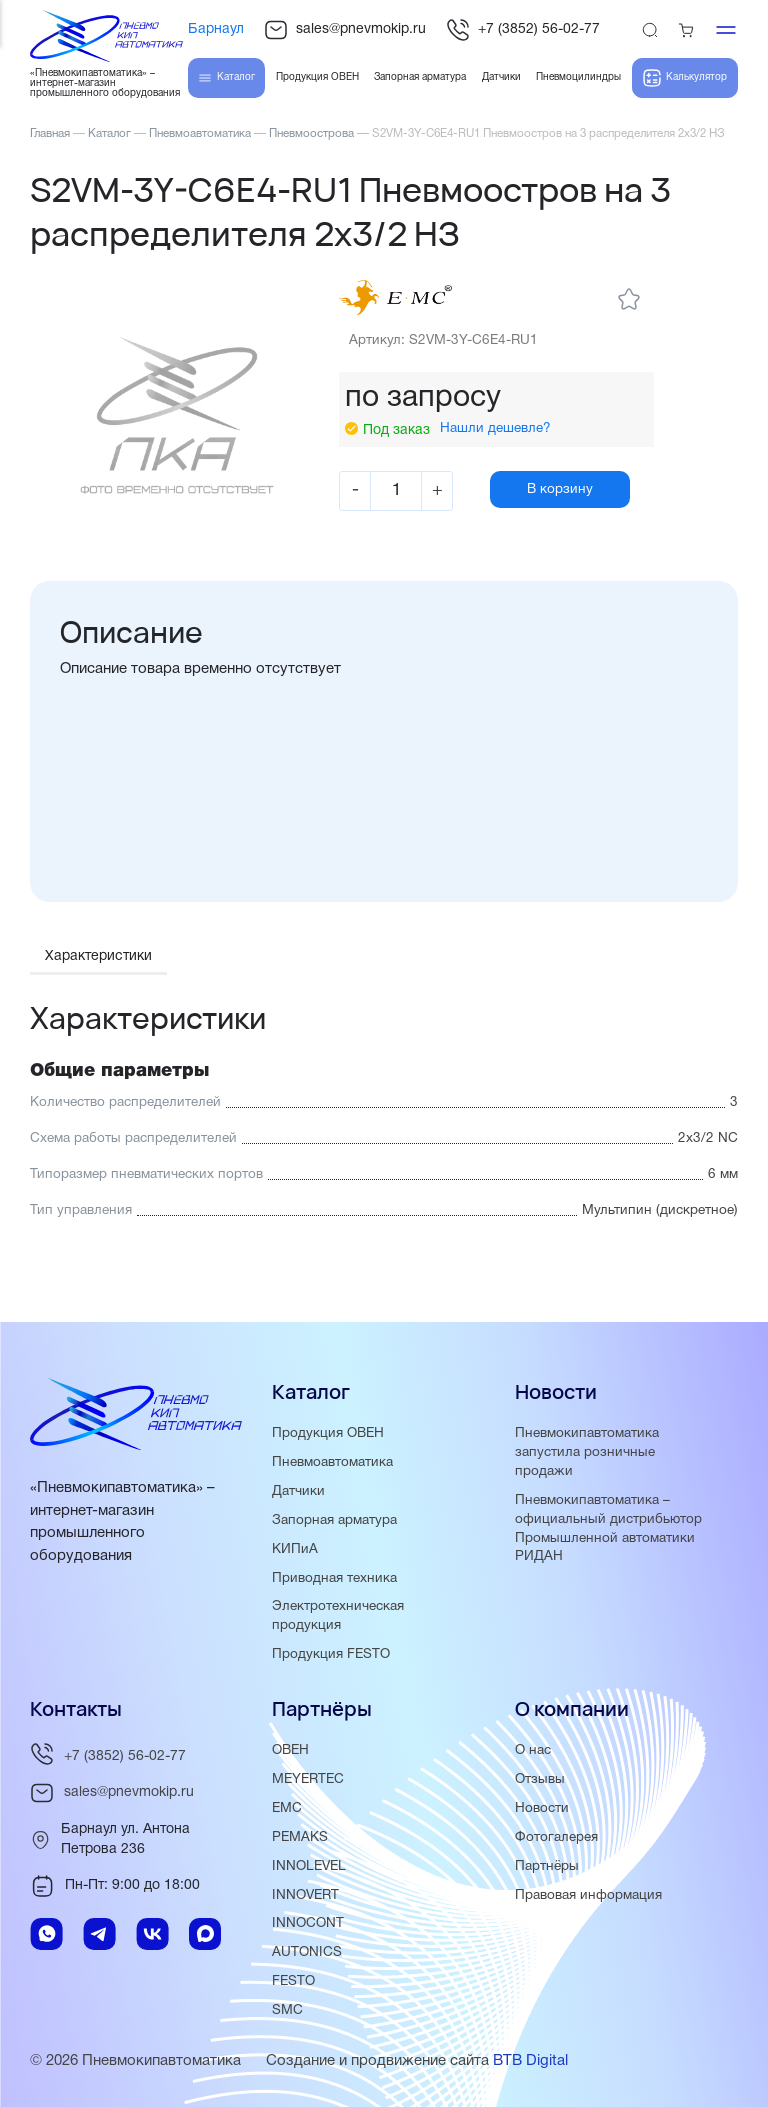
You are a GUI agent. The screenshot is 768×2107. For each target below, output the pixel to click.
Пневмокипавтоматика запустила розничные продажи (587, 1452)
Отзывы (540, 1779)
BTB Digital (530, 2061)
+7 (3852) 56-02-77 (523, 30)
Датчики (298, 1491)
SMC (287, 2010)
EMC (287, 1808)
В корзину (569, 515)
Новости (542, 1808)
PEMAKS (300, 1837)
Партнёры (547, 1866)
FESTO (293, 1981)
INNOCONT (308, 1923)
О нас (533, 1750)
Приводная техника (334, 1578)
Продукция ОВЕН (328, 1433)
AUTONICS (307, 1952)
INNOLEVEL (309, 1866)
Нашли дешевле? (498, 455)
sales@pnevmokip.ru (345, 30)
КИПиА (295, 1549)
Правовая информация (588, 1895)
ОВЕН (290, 1750)
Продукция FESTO (331, 1654)
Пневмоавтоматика (332, 1462)
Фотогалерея (556, 1837)
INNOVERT (305, 1895)
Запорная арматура (334, 1520)
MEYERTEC (308, 1779)
